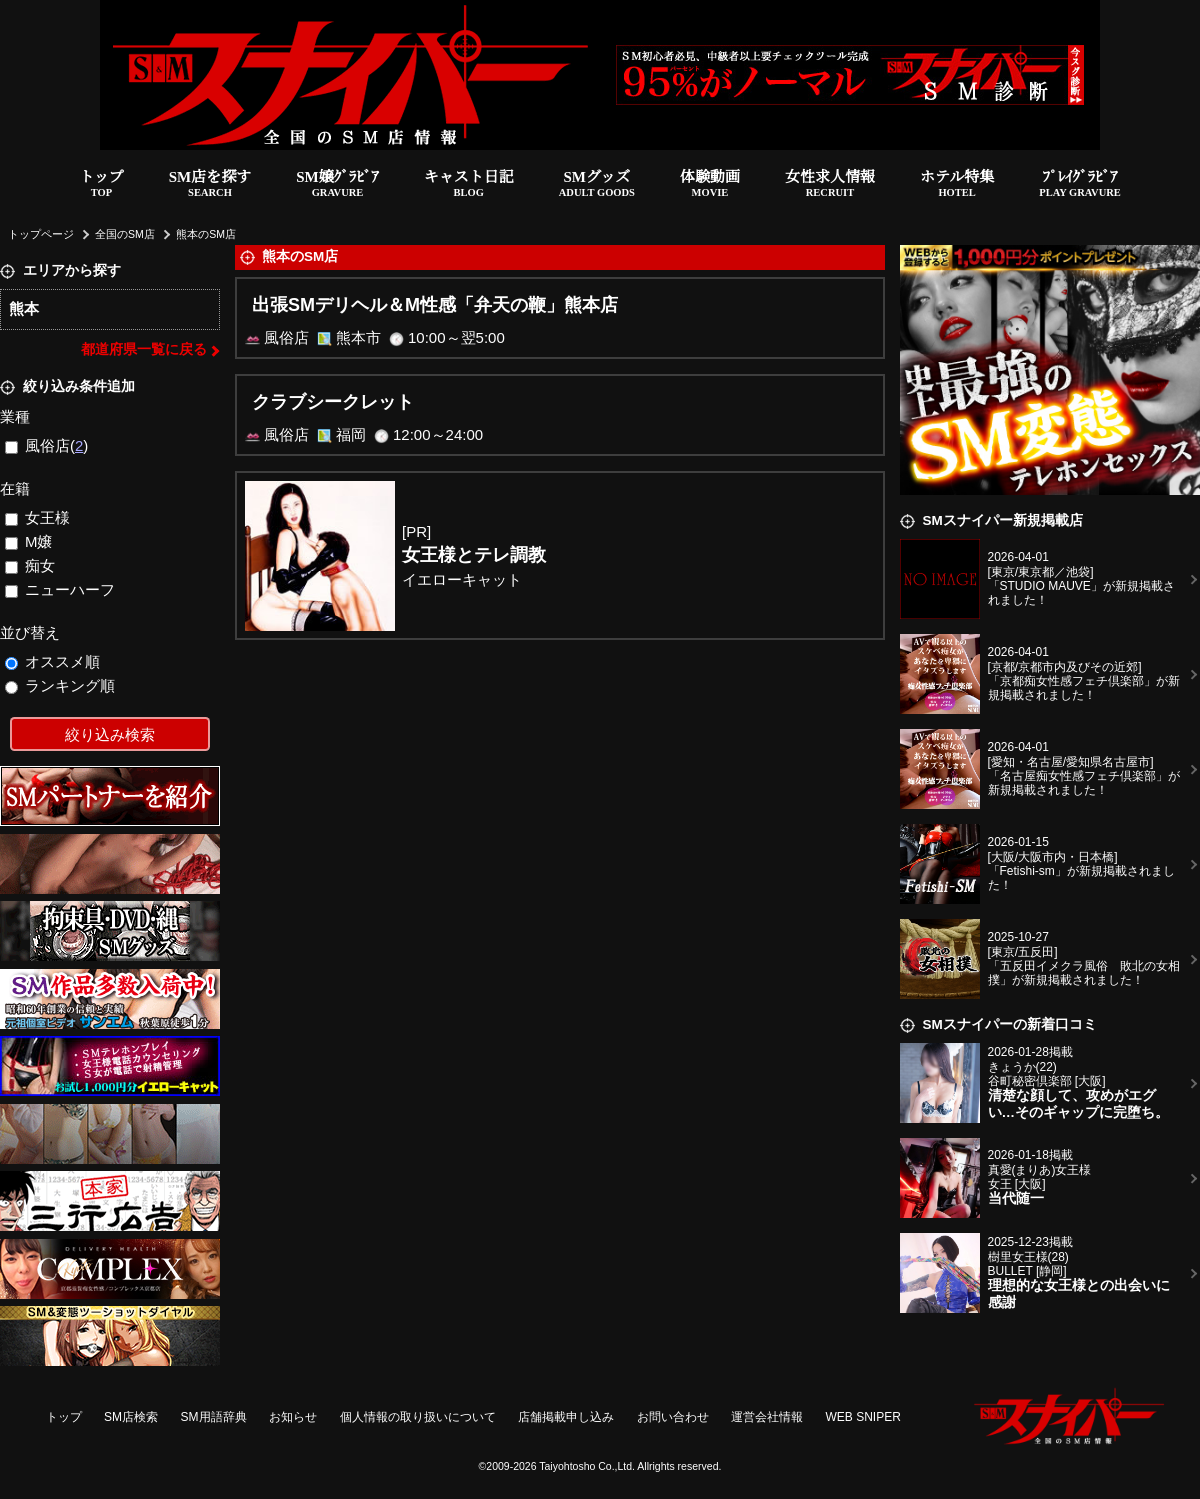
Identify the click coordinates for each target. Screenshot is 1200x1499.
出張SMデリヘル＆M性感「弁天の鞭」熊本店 (435, 305)
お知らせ (293, 1417)
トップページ (41, 234)
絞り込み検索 (110, 734)
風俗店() (47, 445)
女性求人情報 (830, 185)
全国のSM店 (125, 234)
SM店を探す (210, 185)
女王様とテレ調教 (474, 555)
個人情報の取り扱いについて (418, 1417)
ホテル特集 (957, 185)
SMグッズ (597, 185)
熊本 (24, 308)
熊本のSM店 (206, 234)
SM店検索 (131, 1417)
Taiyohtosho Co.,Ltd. (587, 1466)
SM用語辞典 (214, 1417)
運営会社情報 (767, 1417)
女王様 (38, 517)
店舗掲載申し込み (566, 1417)
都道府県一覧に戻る (144, 349)
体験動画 (710, 185)
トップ (101, 185)
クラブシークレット (333, 402)
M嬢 (29, 541)
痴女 (30, 565)
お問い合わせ (673, 1417)
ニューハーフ (60, 589)
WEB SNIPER (863, 1417)
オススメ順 (53, 661)
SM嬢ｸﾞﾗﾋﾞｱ (337, 185)
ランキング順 (60, 685)
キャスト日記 (469, 185)
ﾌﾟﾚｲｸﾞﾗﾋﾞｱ (1080, 185)
